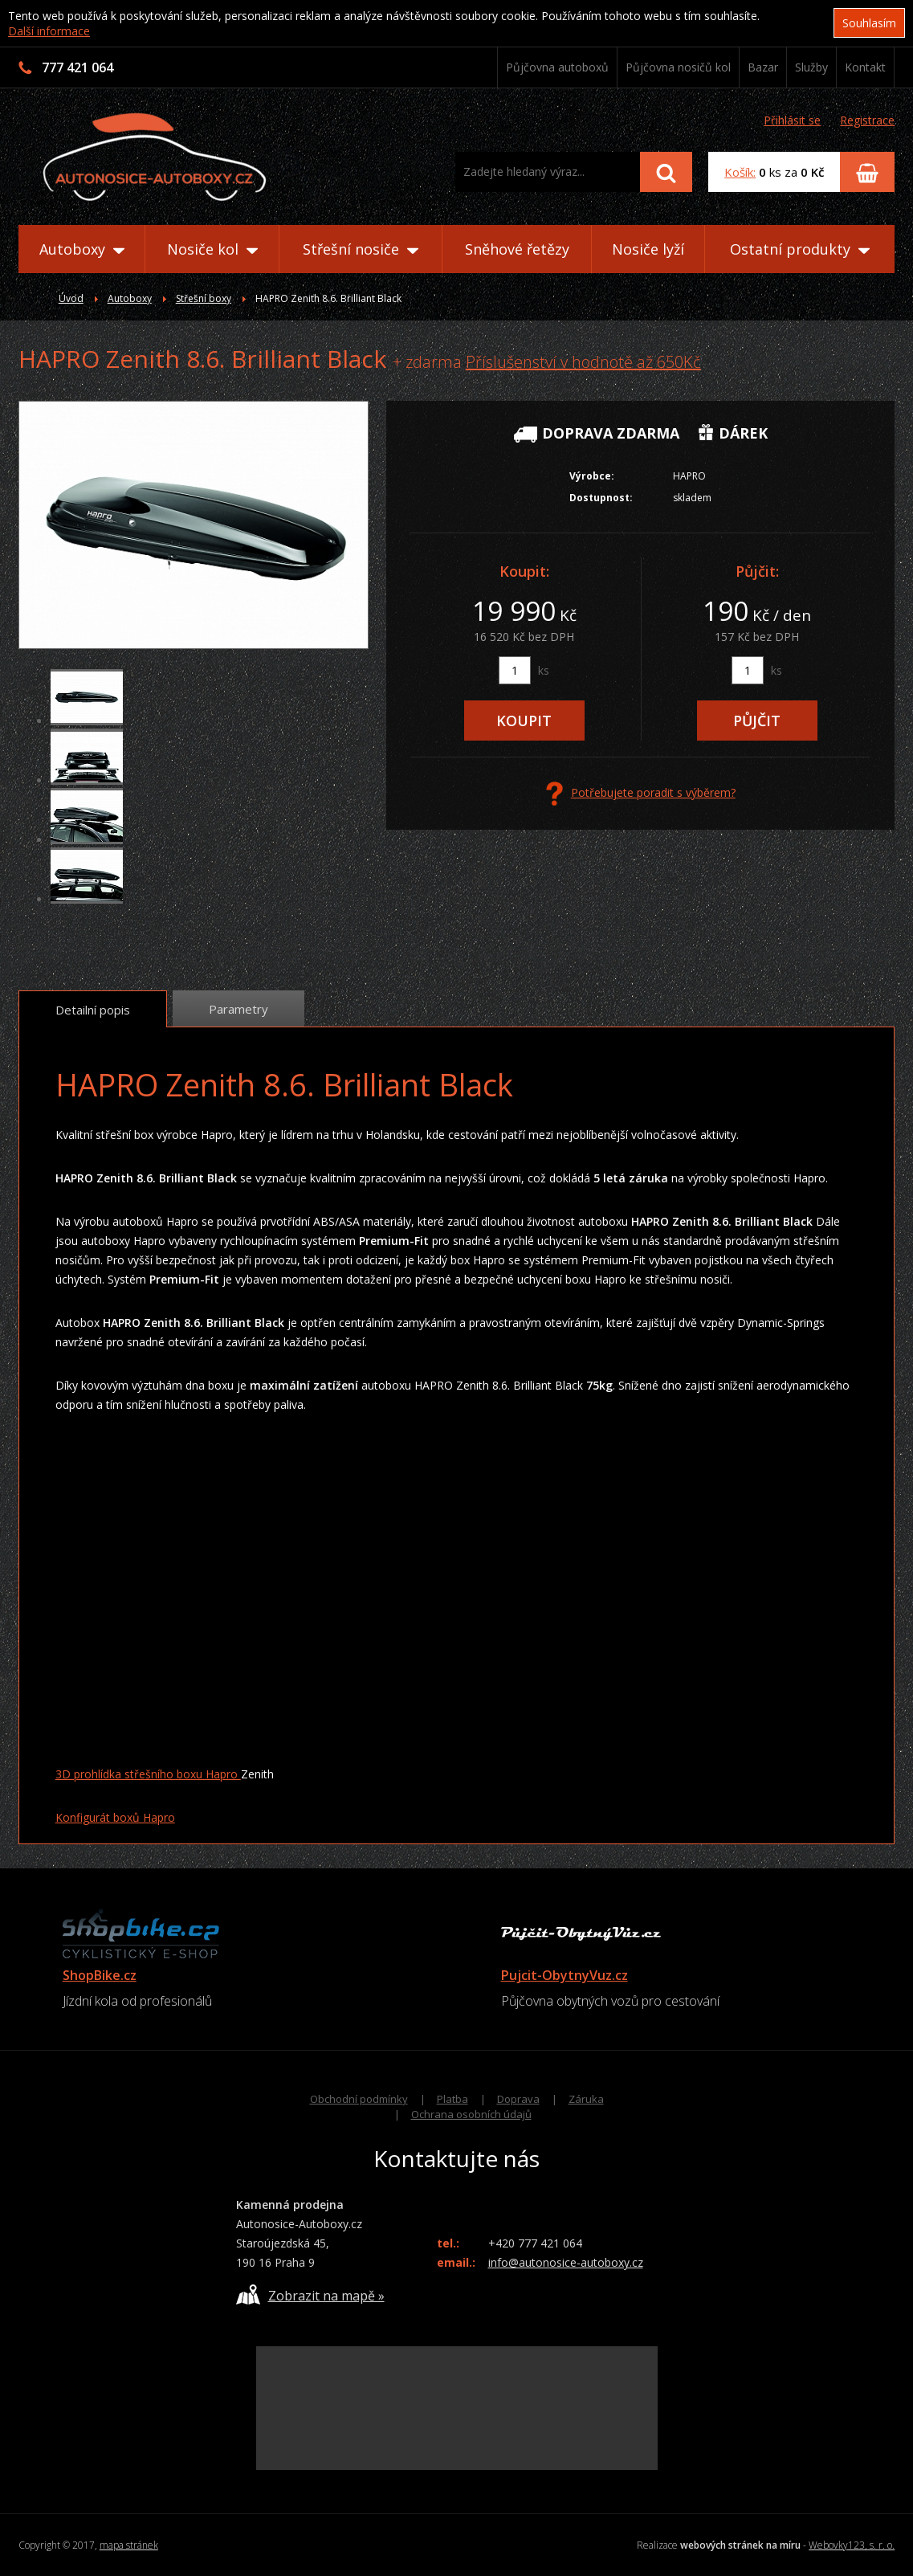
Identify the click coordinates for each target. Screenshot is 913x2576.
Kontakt (865, 67)
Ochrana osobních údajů (471, 2114)
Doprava (518, 2099)
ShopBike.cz (100, 1975)
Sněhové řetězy (517, 249)
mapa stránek (129, 2545)
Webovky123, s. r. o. (852, 2545)
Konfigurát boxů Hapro (115, 1817)
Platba (452, 2099)
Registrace (867, 120)
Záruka (586, 2099)
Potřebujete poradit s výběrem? (641, 794)
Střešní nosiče (360, 249)
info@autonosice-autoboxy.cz (565, 2262)
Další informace (49, 31)
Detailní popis (92, 1010)
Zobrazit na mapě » (310, 2294)
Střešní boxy (203, 298)
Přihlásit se (792, 120)
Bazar (763, 67)
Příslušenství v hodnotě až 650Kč (583, 362)
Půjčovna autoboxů (557, 67)
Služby (811, 67)
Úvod (71, 298)
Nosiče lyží (648, 249)
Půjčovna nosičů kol (678, 67)
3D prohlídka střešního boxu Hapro (148, 1774)
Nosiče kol (212, 249)
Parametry (238, 1009)
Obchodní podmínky (359, 2099)
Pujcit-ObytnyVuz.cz (564, 1975)
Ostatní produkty (800, 249)
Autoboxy (81, 249)
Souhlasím (869, 23)
